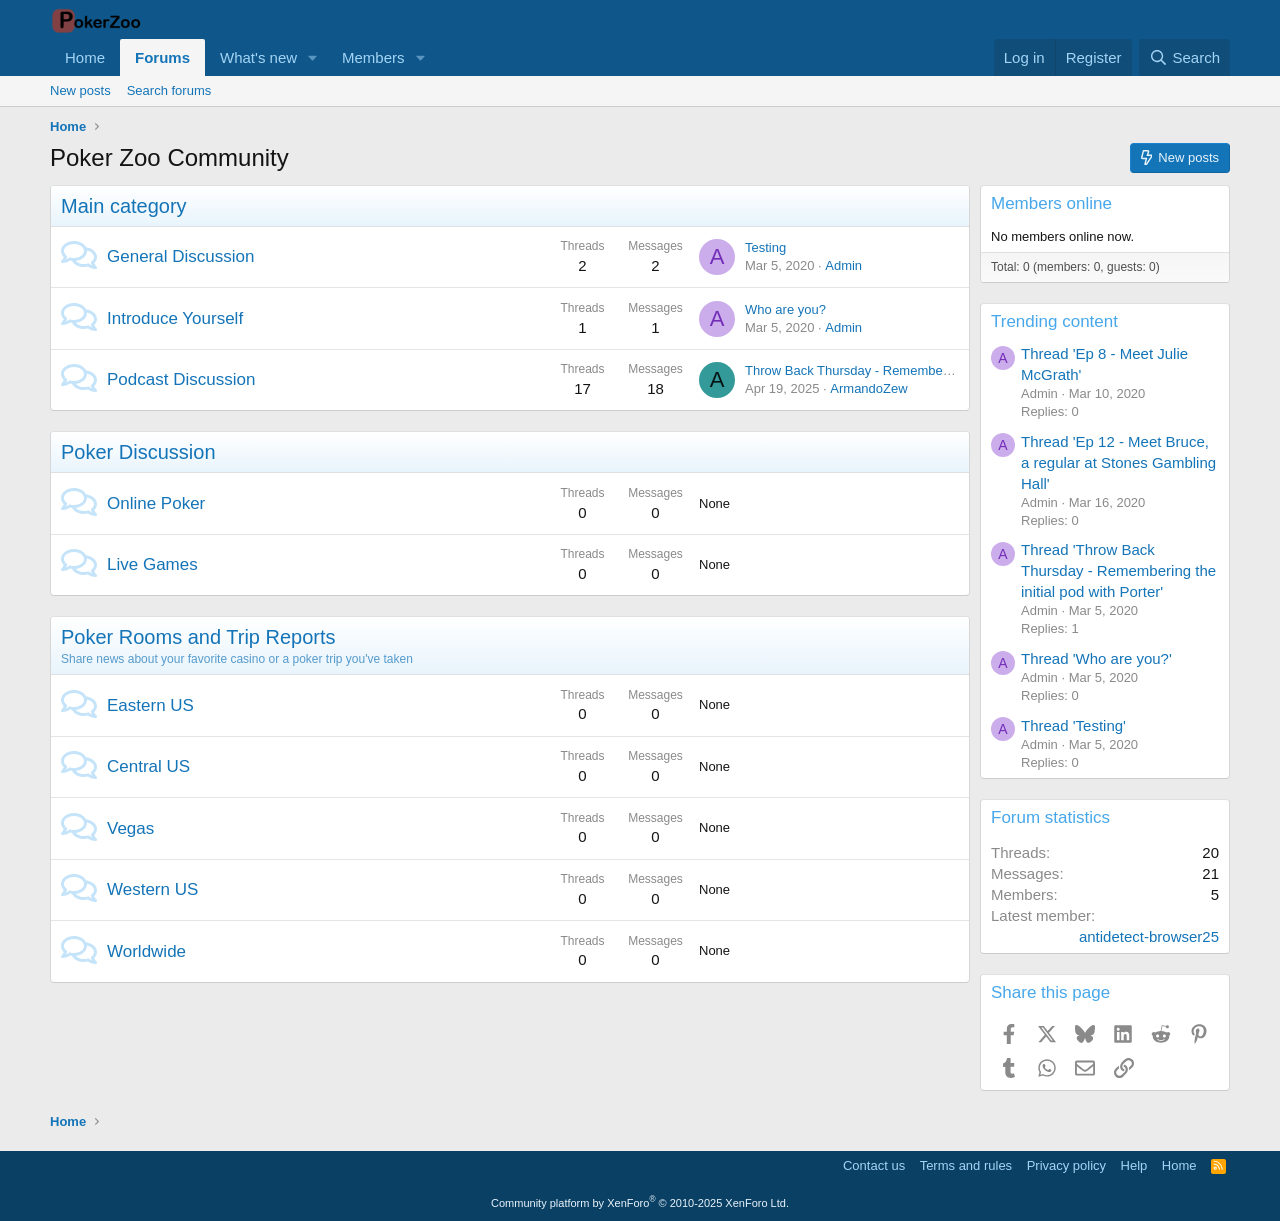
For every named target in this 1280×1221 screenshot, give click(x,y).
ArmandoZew (868, 388)
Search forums (169, 90)
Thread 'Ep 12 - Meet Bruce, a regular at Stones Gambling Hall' (1118, 462)
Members (373, 57)
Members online (1051, 203)
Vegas (130, 828)
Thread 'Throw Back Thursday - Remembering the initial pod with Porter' (1118, 570)
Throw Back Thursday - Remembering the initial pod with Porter (927, 370)
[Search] (1184, 57)
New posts (80, 90)
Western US (152, 889)
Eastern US (150, 705)
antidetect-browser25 (1149, 936)
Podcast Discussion (181, 379)
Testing (765, 247)
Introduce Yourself (175, 318)
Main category (124, 206)
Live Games (152, 564)
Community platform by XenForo (640, 1203)
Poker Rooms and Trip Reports (198, 637)
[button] (313, 57)
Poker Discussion (138, 452)
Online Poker (156, 503)
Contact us (874, 1165)
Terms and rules (966, 1165)
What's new (258, 57)
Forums (162, 57)
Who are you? (785, 309)
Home (85, 57)
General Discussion (180, 256)
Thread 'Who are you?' (1096, 658)
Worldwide (146, 951)
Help (1134, 1165)
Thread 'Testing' (1073, 725)
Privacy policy (1066, 1165)
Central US (148, 766)
